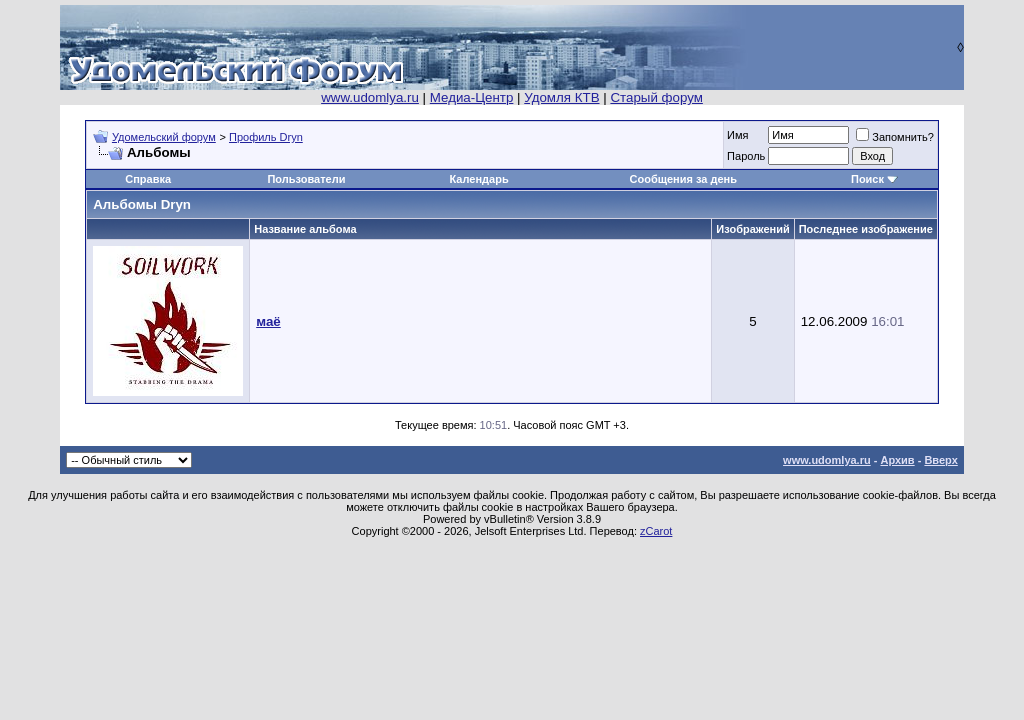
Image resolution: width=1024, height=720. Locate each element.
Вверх (940, 460)
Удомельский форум (164, 137)
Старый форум (656, 97)
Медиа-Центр (472, 97)
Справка (148, 179)
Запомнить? (895, 137)
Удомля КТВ (561, 97)
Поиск (867, 179)
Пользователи (306, 179)
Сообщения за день (683, 179)
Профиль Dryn (266, 137)
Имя (737, 135)
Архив (897, 460)
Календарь (479, 179)
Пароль (746, 156)
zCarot (656, 531)
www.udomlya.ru (370, 97)
